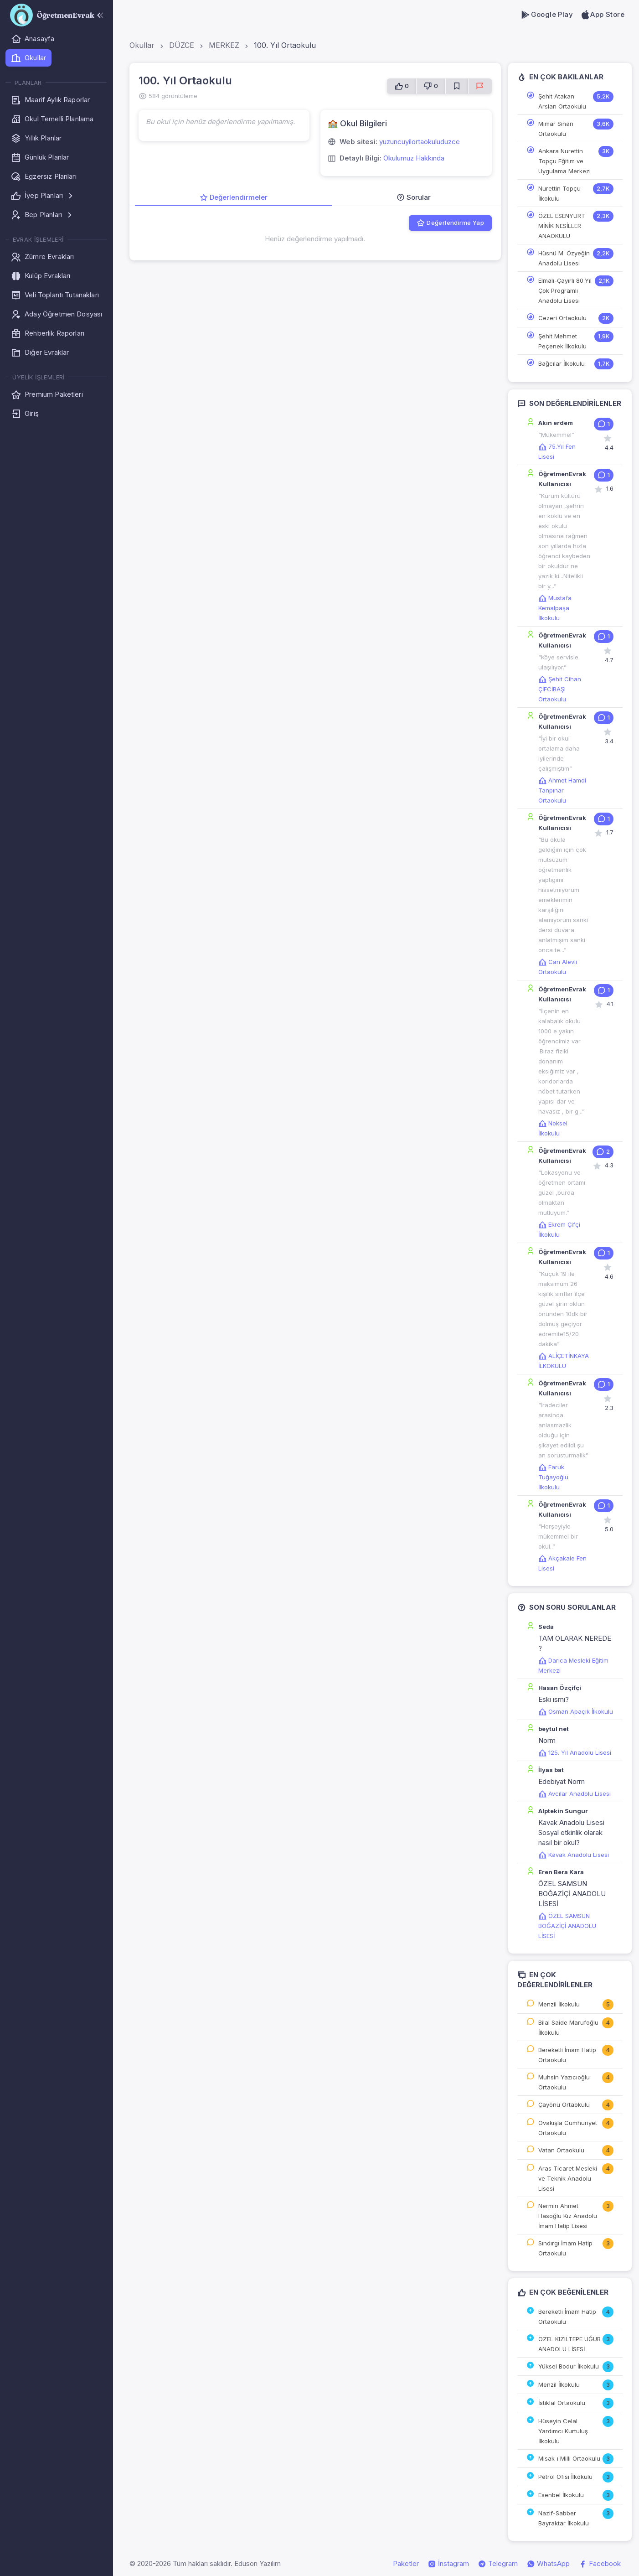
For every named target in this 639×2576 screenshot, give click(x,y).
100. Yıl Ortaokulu (285, 45)
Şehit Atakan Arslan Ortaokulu (562, 101)
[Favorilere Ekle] (457, 86)
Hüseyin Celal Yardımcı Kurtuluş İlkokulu (563, 2431)
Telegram (498, 2563)
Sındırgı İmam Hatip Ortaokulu (565, 2248)
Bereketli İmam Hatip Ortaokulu (567, 2054)
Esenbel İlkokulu (561, 2494)
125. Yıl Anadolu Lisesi (574, 1752)
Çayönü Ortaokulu (564, 2104)
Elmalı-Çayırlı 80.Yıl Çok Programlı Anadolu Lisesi (565, 290)
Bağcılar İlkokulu (561, 363)
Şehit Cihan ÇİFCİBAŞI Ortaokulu (559, 689)
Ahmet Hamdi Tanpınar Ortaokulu (562, 790)
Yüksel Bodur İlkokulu (568, 2366)
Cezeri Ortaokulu (562, 317)
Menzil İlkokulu (559, 2004)
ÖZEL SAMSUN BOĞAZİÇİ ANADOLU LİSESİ (567, 1925)
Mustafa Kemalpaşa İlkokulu (555, 608)
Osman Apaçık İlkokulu (575, 1711)
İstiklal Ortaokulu (561, 2402)
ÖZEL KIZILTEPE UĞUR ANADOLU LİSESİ (569, 2344)
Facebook (600, 2563)
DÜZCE (181, 45)
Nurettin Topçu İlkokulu (559, 193)
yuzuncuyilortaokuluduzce (419, 141)
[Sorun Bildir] (479, 86)
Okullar (142, 45)
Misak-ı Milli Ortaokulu (569, 2458)
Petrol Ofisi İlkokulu (565, 2476)
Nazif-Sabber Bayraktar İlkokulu (563, 2518)
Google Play (546, 15)
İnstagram (448, 2563)
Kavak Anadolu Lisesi (573, 1854)
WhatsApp (548, 2563)
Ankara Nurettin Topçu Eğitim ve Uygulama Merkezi (564, 161)
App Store (602, 15)
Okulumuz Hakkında (413, 158)
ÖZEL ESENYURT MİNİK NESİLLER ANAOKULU (561, 225)
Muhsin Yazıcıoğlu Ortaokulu (564, 2082)
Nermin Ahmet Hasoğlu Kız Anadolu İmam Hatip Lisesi (567, 2215)
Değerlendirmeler (234, 197)
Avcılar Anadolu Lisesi (574, 1793)
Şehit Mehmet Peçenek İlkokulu (562, 341)
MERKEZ (224, 45)
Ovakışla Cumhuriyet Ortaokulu (567, 2127)
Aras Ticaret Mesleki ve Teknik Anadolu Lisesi (567, 2178)
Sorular (414, 197)
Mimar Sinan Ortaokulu (555, 128)
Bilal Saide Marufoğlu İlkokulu (568, 2027)
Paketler (406, 2563)
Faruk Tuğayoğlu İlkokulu (553, 1477)
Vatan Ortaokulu (561, 2150)
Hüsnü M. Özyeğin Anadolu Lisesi (564, 258)
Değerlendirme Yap (450, 223)
